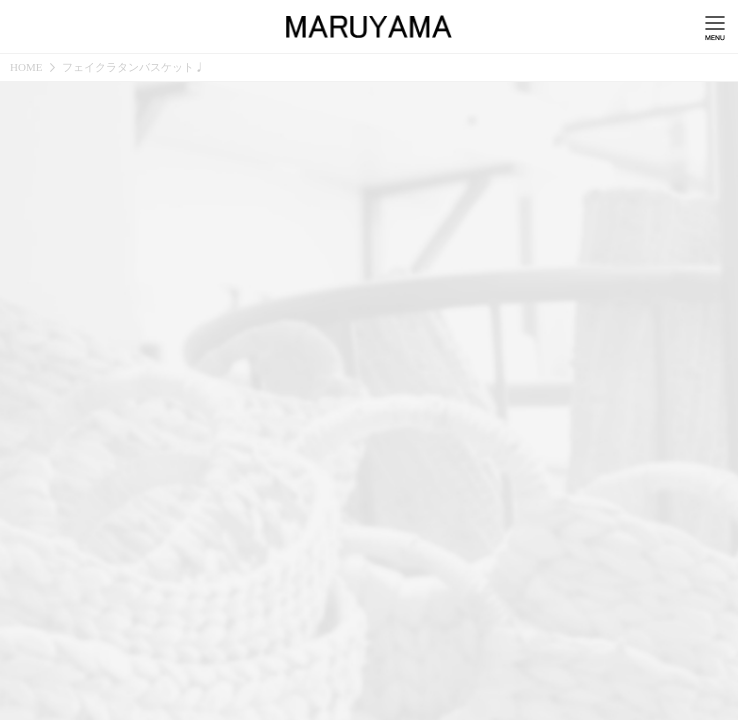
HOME (26, 67)
